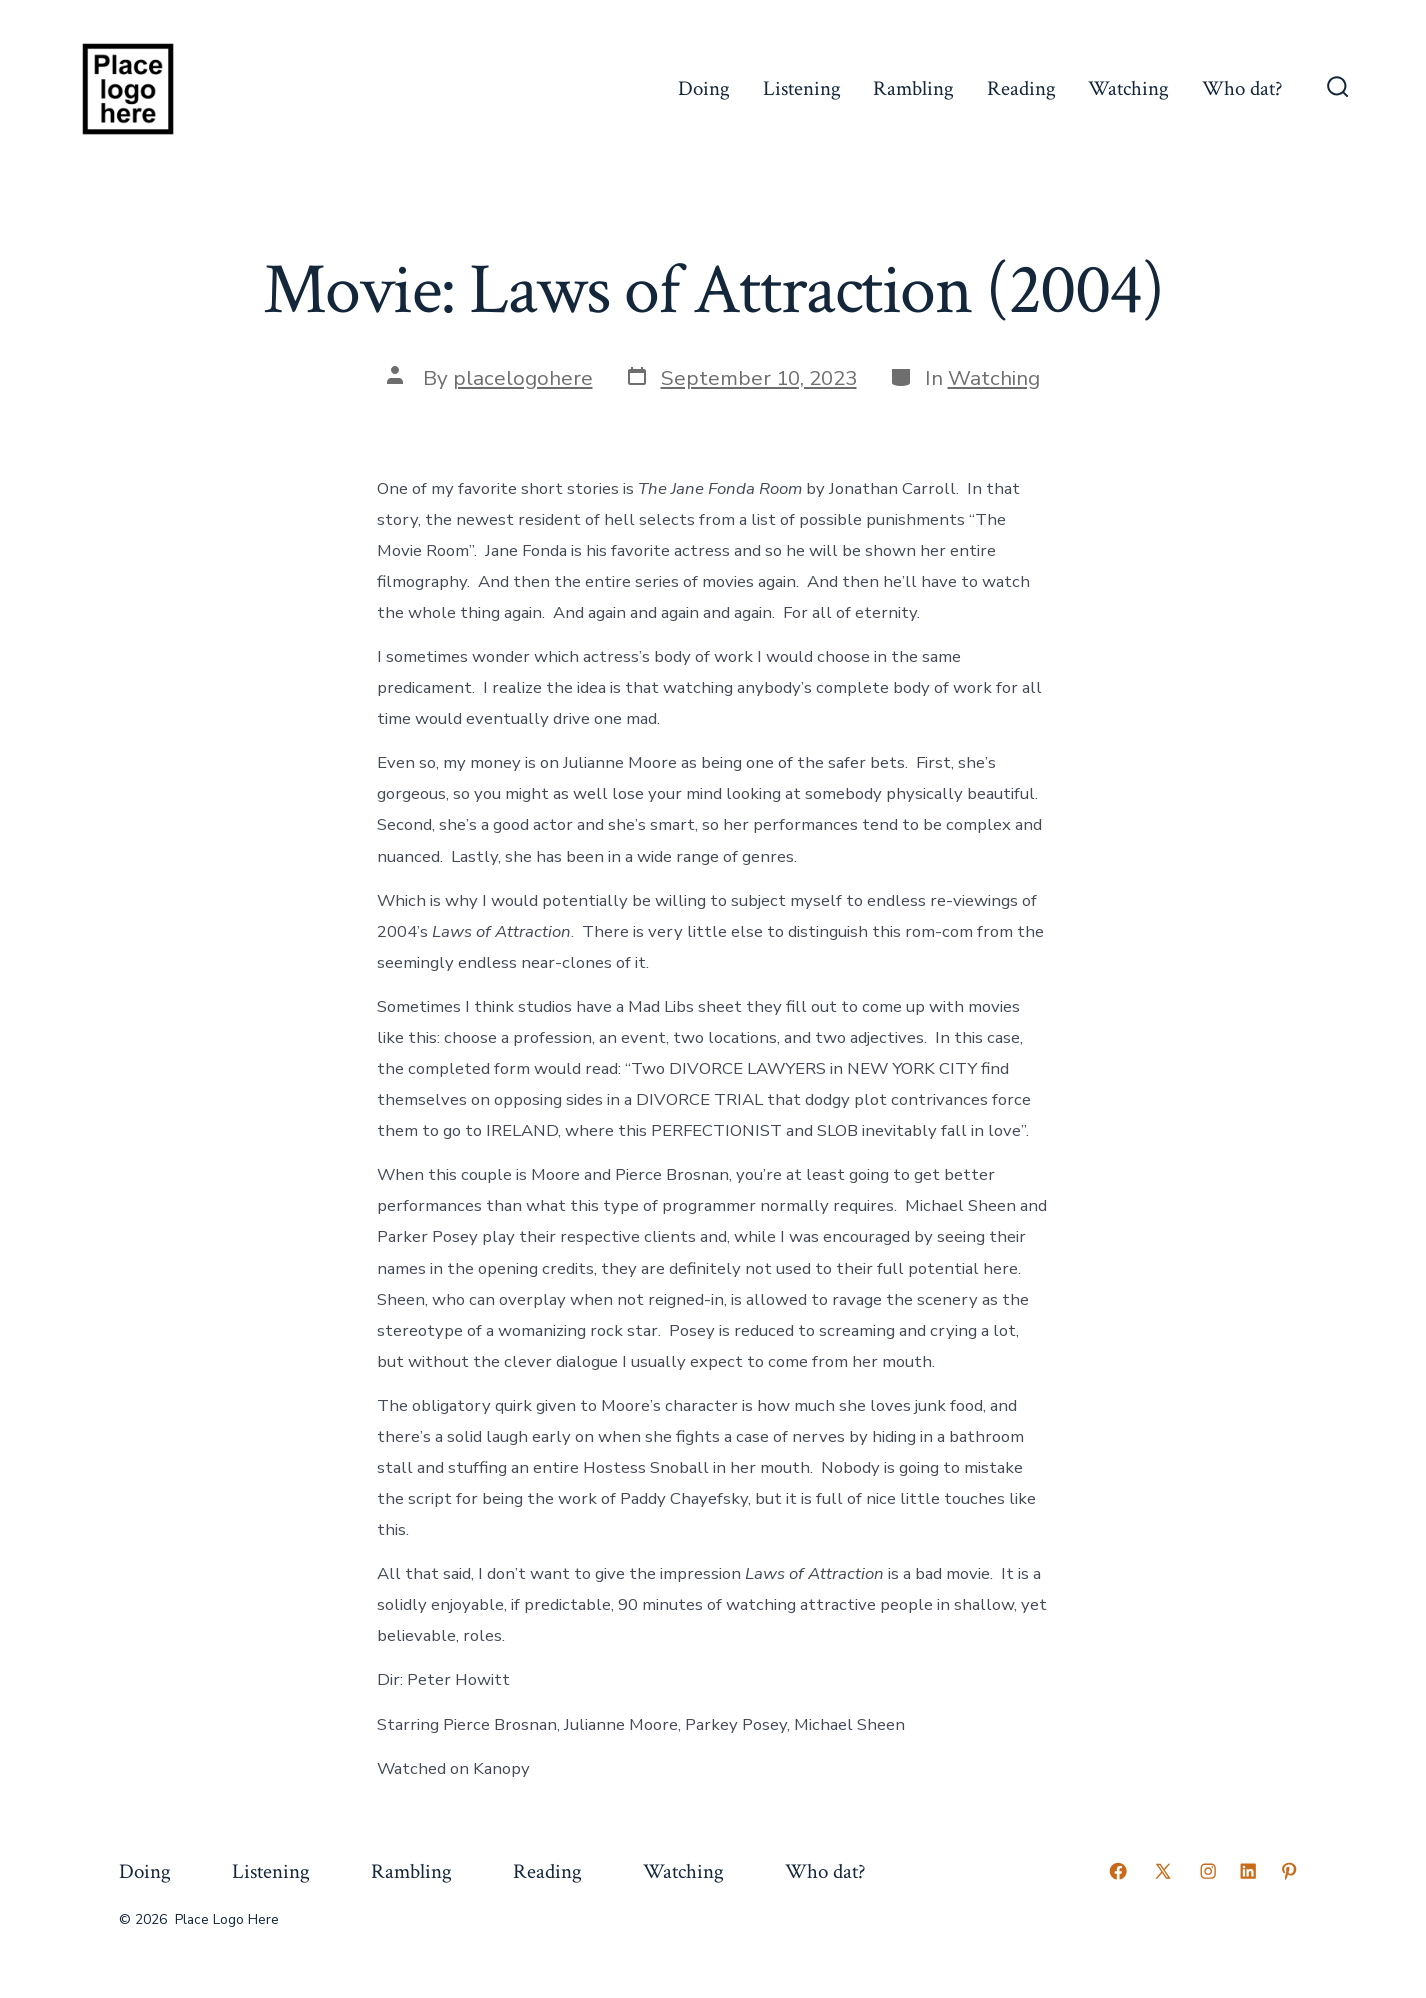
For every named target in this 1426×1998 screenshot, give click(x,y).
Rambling (913, 88)
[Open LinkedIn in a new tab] (1248, 1871)
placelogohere (523, 378)
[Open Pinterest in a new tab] (1289, 1871)
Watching (1128, 88)
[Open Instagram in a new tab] (1208, 1871)
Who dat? (1242, 88)
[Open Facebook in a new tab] (1118, 1871)
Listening (802, 88)
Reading (1021, 88)
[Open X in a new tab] (1163, 1871)
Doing (704, 88)
